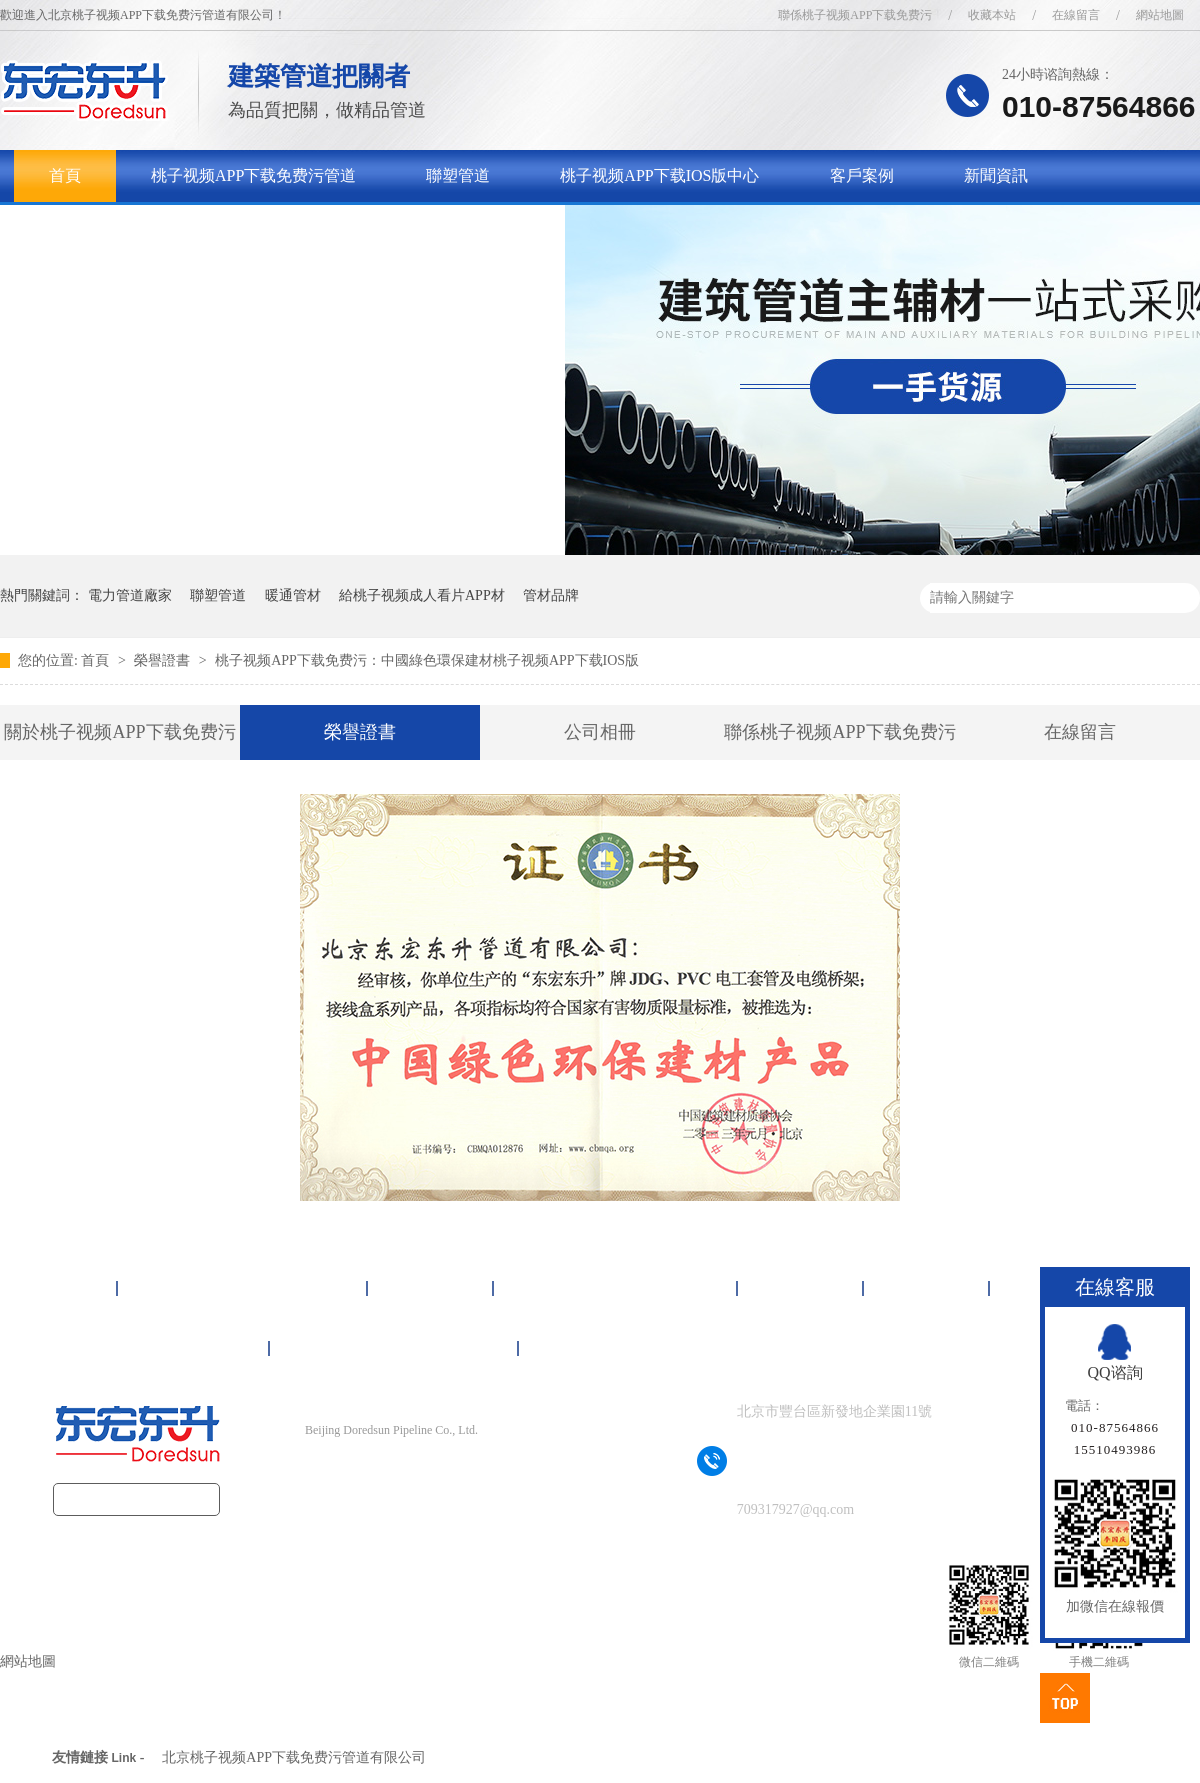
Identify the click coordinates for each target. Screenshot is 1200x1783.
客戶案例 (862, 175)
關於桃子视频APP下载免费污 (151, 227)
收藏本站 (992, 15)
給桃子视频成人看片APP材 (422, 595)
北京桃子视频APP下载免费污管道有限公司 (294, 1757)
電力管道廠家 (130, 595)
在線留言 (1076, 15)
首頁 (65, 175)
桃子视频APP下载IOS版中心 (659, 175)
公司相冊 (600, 732)
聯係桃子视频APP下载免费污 (855, 15)
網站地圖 (1160, 15)
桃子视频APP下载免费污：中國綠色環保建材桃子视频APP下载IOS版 (427, 660)
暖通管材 (293, 595)
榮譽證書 (164, 660)
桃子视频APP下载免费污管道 (253, 175)
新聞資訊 (996, 175)
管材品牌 (551, 595)
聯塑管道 (458, 175)
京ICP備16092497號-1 (426, 1469)
